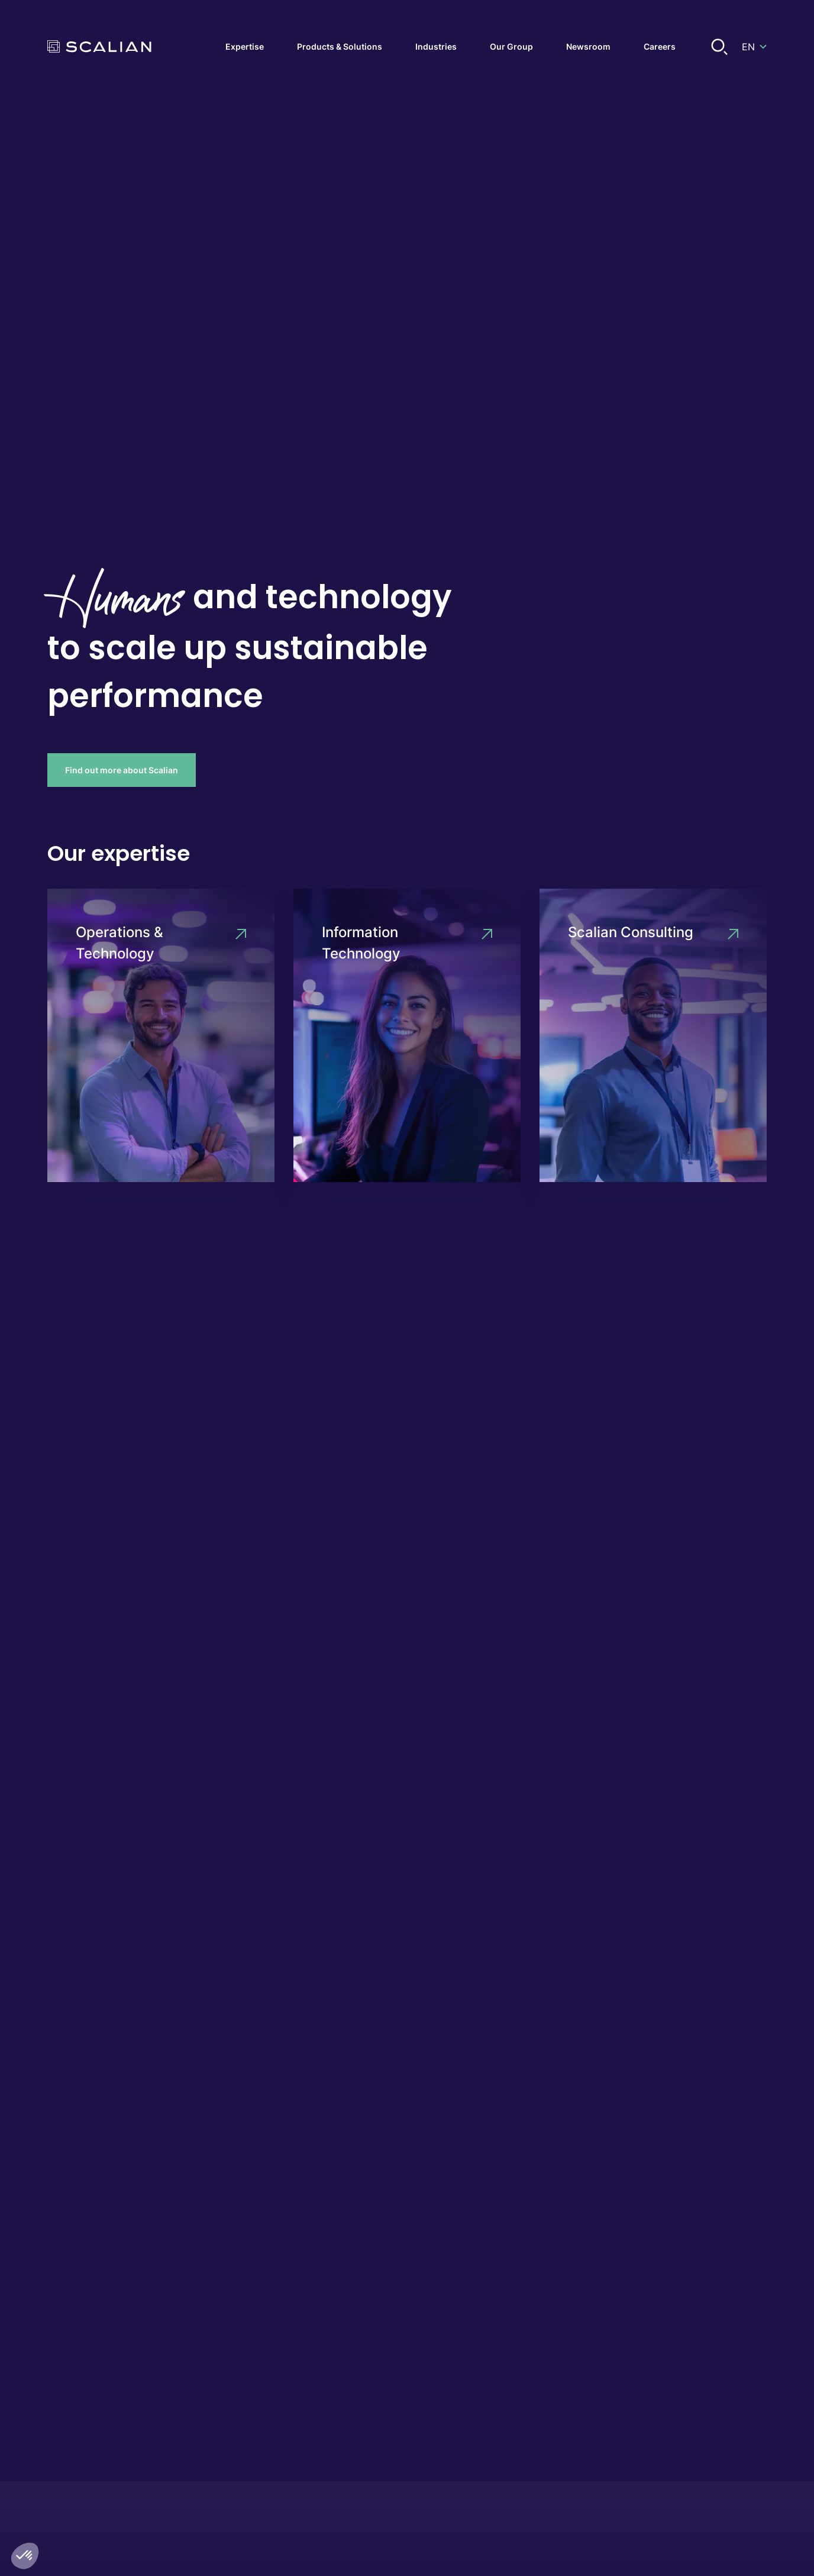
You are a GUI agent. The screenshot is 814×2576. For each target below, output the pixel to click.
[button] (25, 2556)
